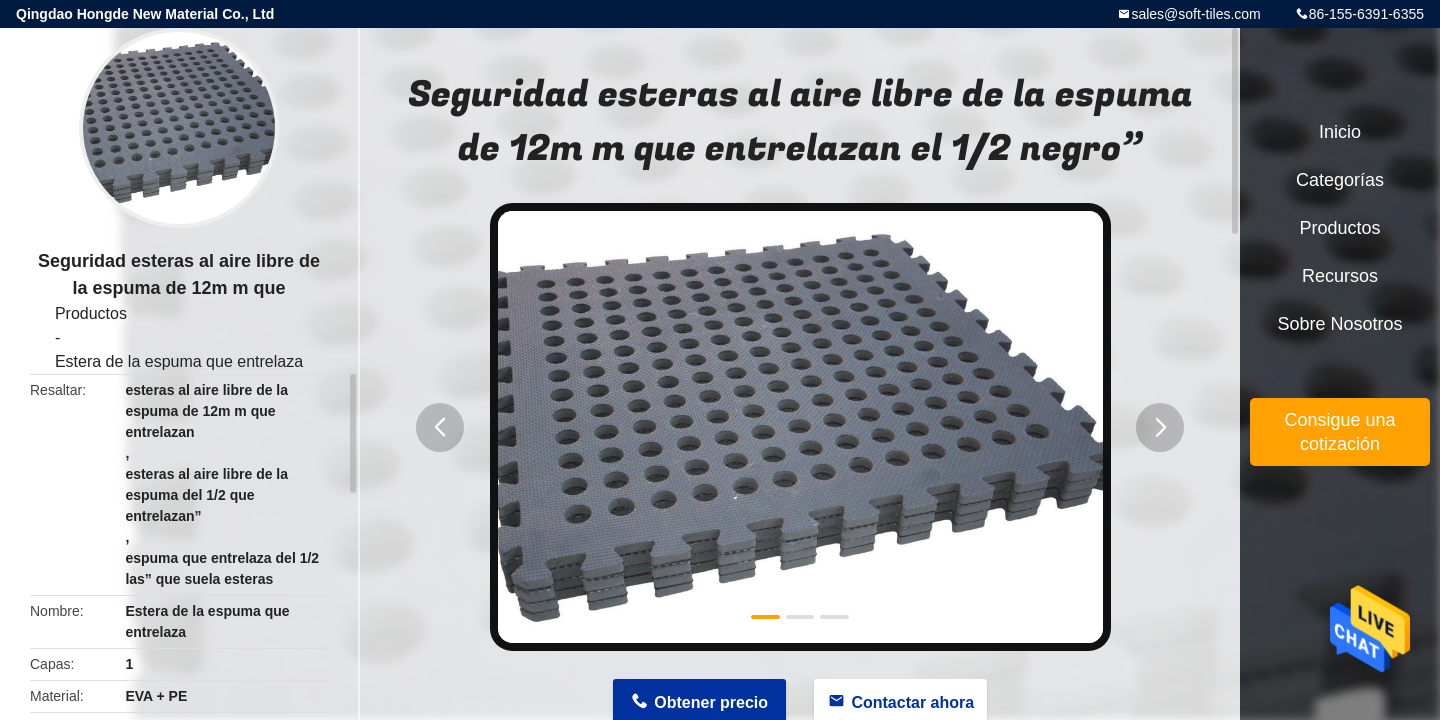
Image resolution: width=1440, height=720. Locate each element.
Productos (91, 313)
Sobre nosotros (1339, 324)
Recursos (1340, 276)
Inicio (1340, 132)
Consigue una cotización (1339, 432)
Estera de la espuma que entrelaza (179, 361)
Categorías (1340, 180)
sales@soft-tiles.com (1195, 14)
